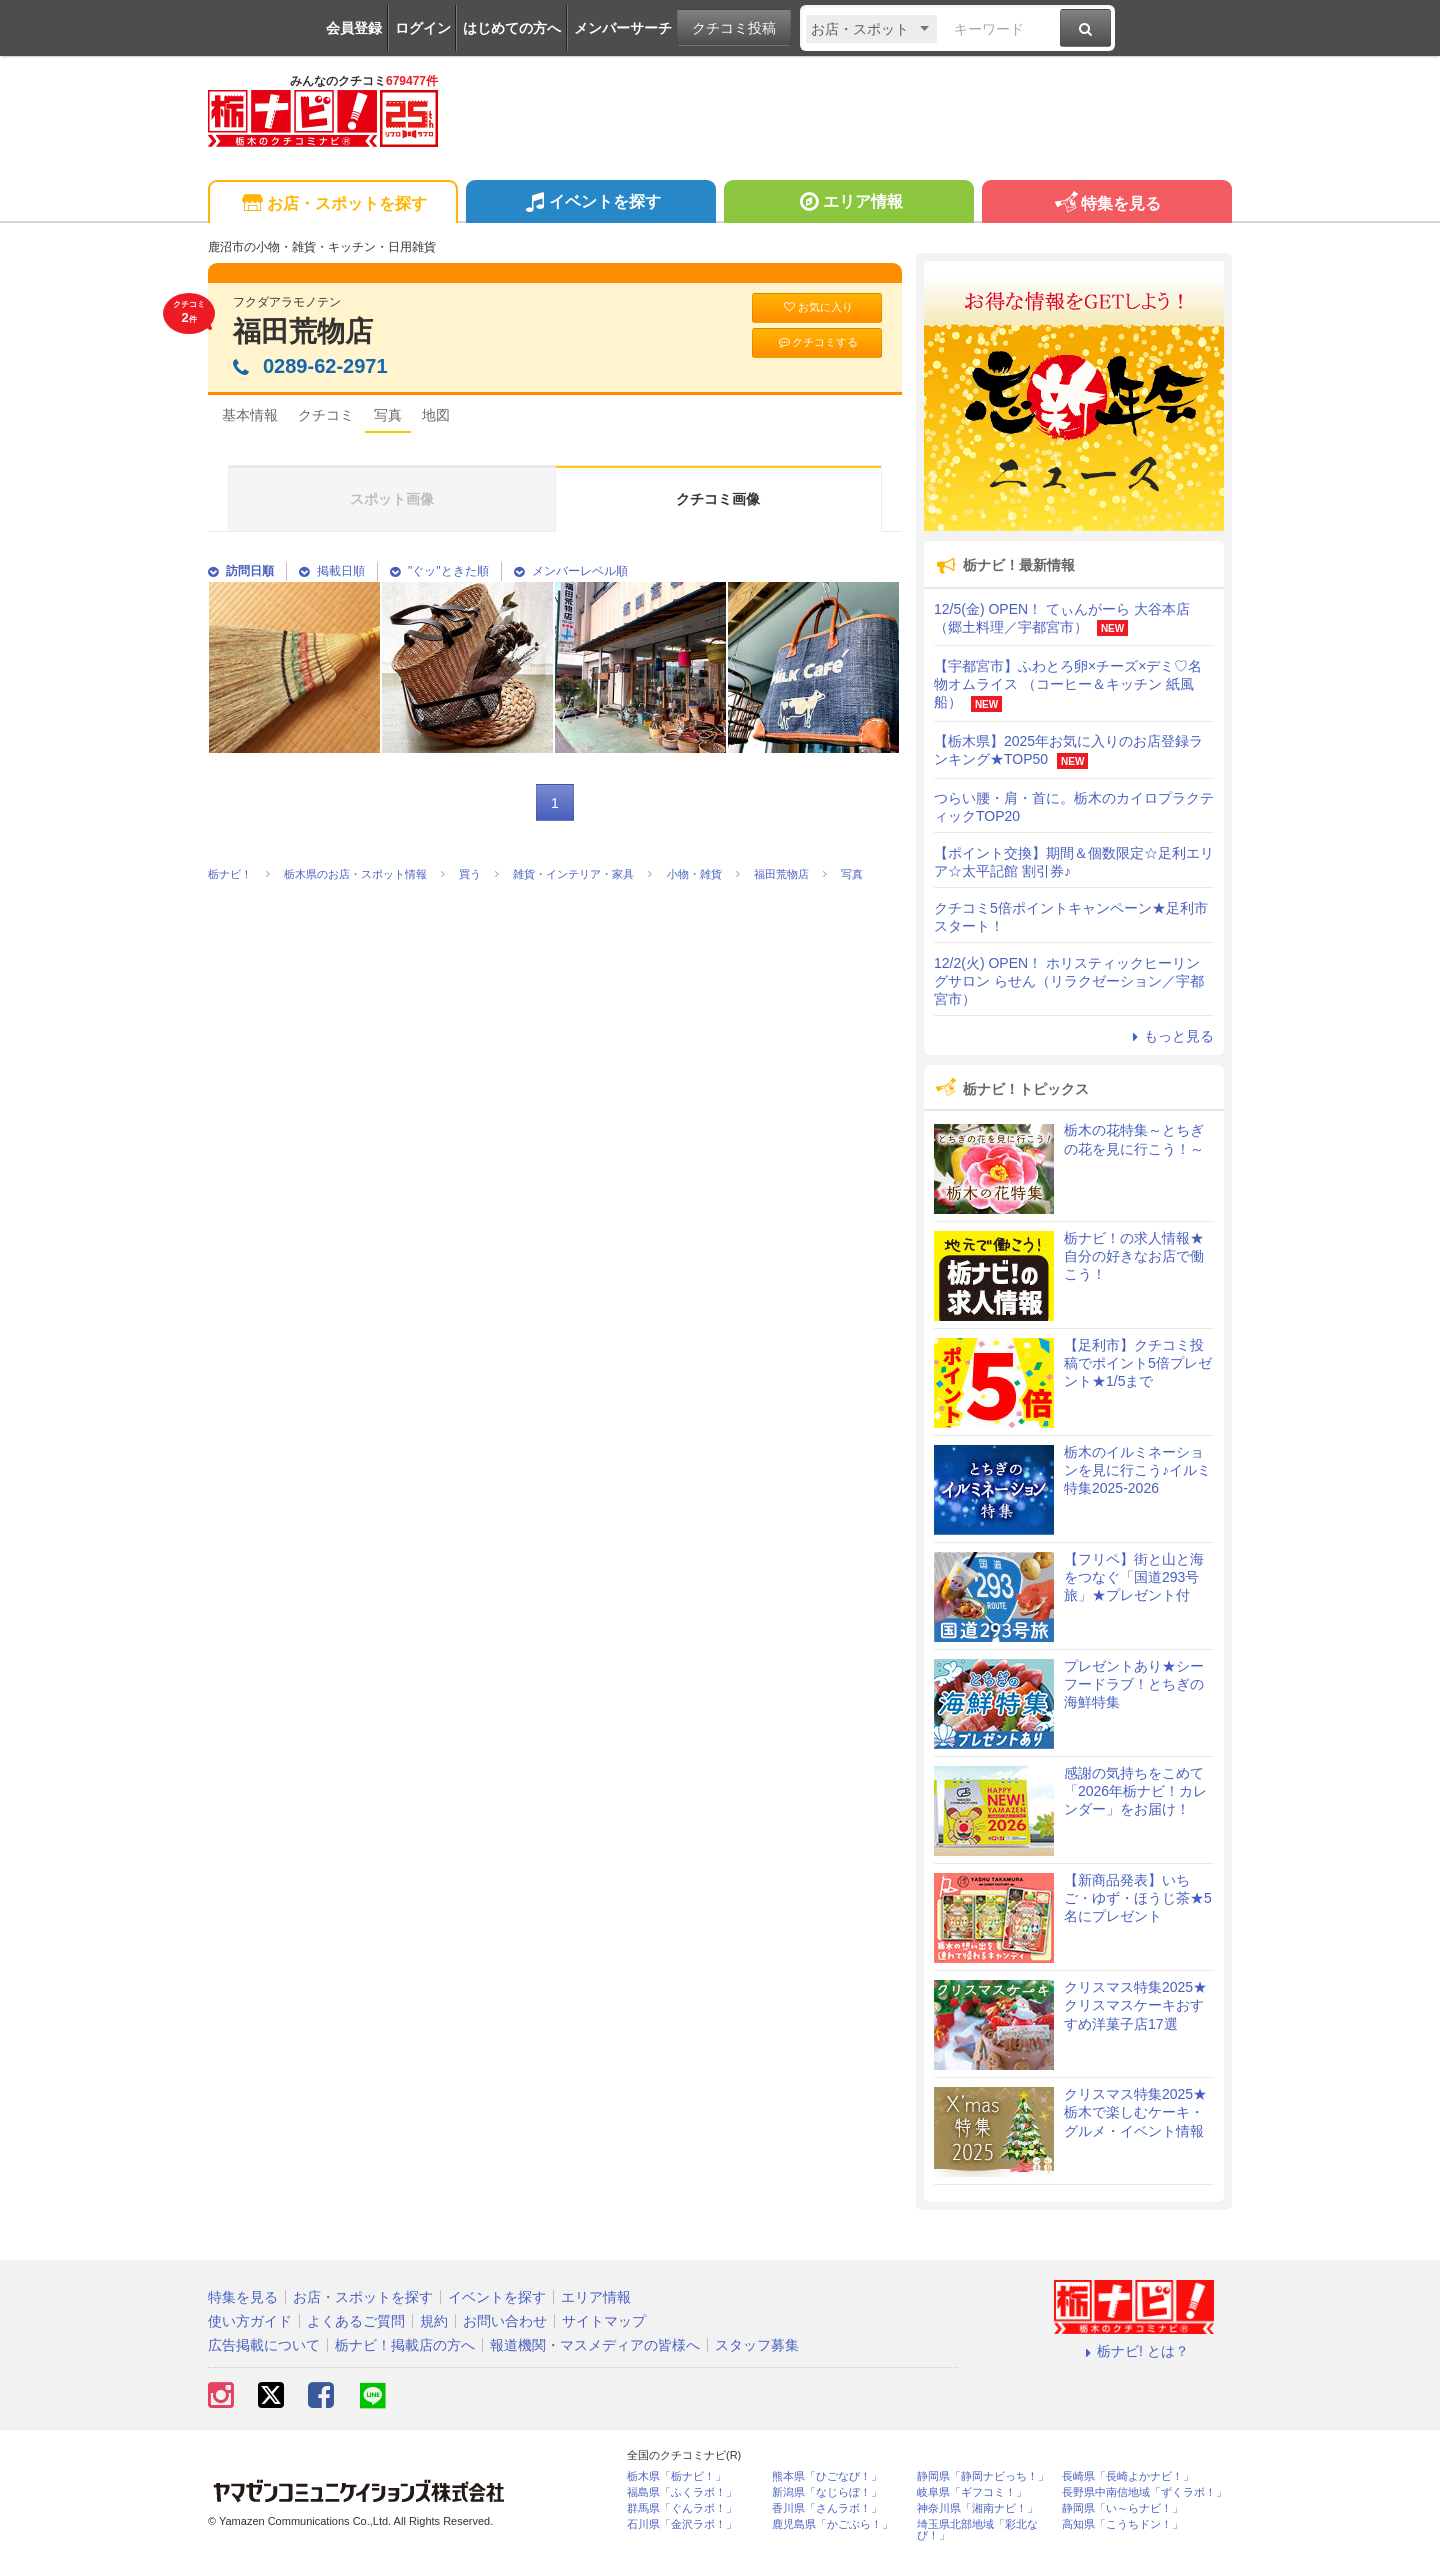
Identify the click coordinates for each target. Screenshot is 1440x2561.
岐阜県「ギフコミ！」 (972, 2492)
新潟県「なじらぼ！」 (827, 2492)
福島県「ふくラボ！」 (682, 2492)
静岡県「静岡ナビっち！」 (983, 2476)
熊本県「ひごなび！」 (827, 2476)
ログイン (423, 28)
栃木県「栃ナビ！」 (676, 2476)
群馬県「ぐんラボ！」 (682, 2508)
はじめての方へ (512, 28)
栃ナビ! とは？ (1134, 2351)
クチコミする (817, 342)
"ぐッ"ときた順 (439, 571)
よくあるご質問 (356, 2321)
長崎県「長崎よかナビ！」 (1128, 2476)
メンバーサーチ (623, 28)
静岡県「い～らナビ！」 (1122, 2508)
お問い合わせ (505, 2321)
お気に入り (817, 307)
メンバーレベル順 (571, 571)
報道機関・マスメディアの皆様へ (595, 2345)
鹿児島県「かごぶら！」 (832, 2524)
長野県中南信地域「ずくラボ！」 (1144, 2492)
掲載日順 (332, 571)
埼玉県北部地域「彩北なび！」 (977, 2530)
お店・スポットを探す (332, 204)
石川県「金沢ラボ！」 (682, 2524)
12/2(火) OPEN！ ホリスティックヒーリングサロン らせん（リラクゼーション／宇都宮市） (1069, 981)
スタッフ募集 (757, 2345)
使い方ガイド (250, 2321)
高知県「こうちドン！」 (1122, 2524)
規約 (434, 2321)
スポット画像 (392, 499)
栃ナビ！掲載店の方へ (405, 2345)
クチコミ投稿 (734, 28)
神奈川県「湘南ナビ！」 (977, 2508)
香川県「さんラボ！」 (827, 2508)
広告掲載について (264, 2345)
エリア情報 (848, 204)
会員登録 (354, 28)
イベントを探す (590, 204)
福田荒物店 (303, 331)
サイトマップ (604, 2321)
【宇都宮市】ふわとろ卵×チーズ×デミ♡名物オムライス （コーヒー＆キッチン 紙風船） (1068, 684)
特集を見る (1106, 204)
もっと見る (1170, 1036)
